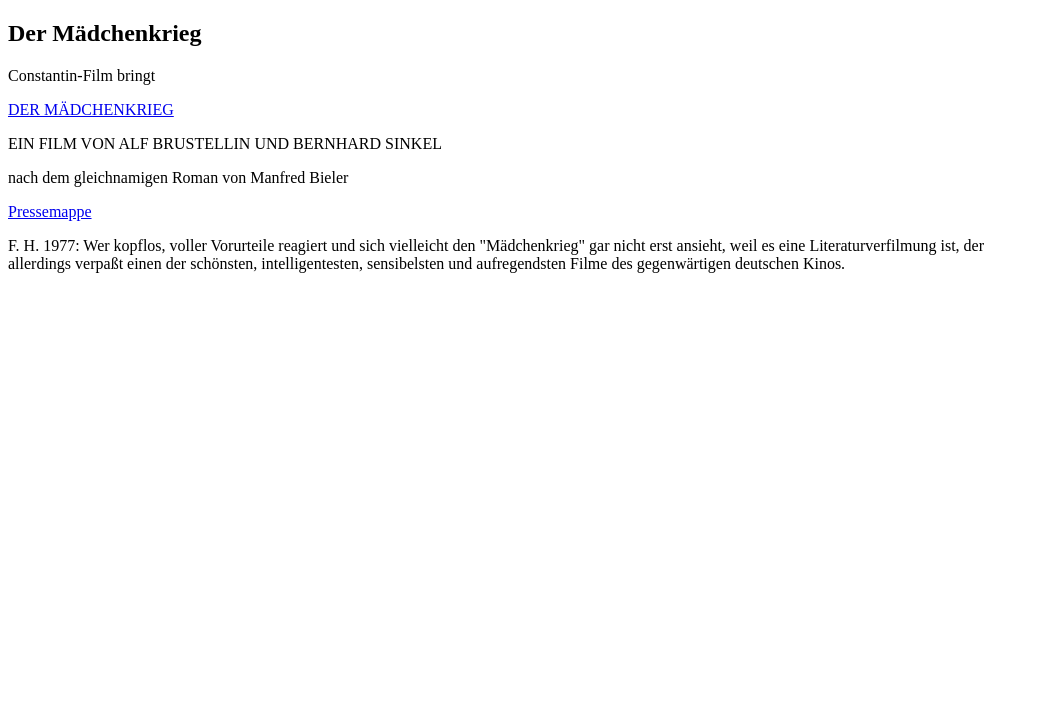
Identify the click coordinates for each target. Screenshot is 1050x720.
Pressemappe (50, 211)
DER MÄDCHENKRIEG (91, 109)
